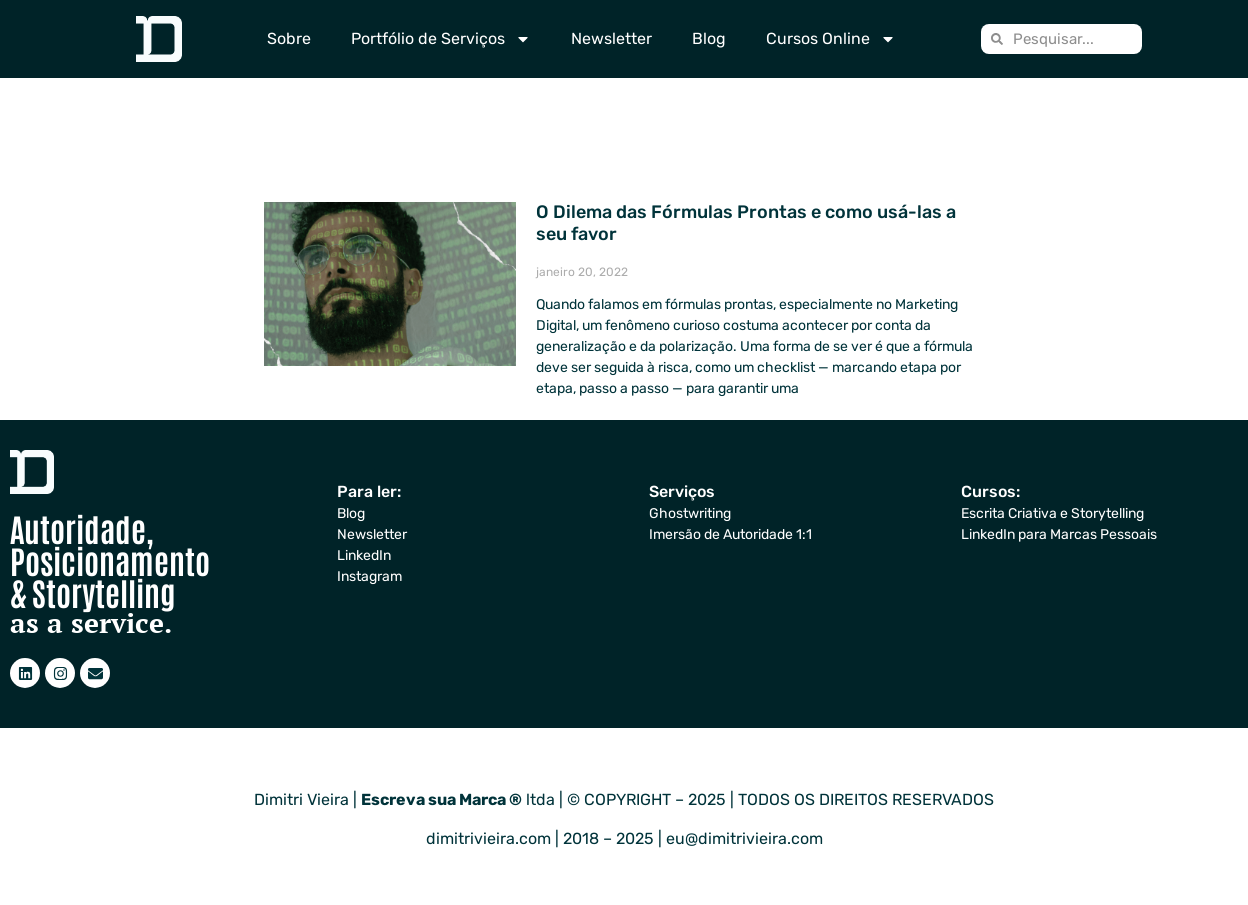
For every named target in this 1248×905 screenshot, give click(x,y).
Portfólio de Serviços (441, 39)
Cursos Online (831, 39)
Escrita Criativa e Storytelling (1052, 513)
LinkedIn (364, 555)
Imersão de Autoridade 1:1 (730, 534)
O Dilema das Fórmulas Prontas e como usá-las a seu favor (746, 223)
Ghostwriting (690, 513)
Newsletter (611, 38)
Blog (709, 38)
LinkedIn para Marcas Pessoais (1059, 534)
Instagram (369, 576)
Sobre (289, 38)
